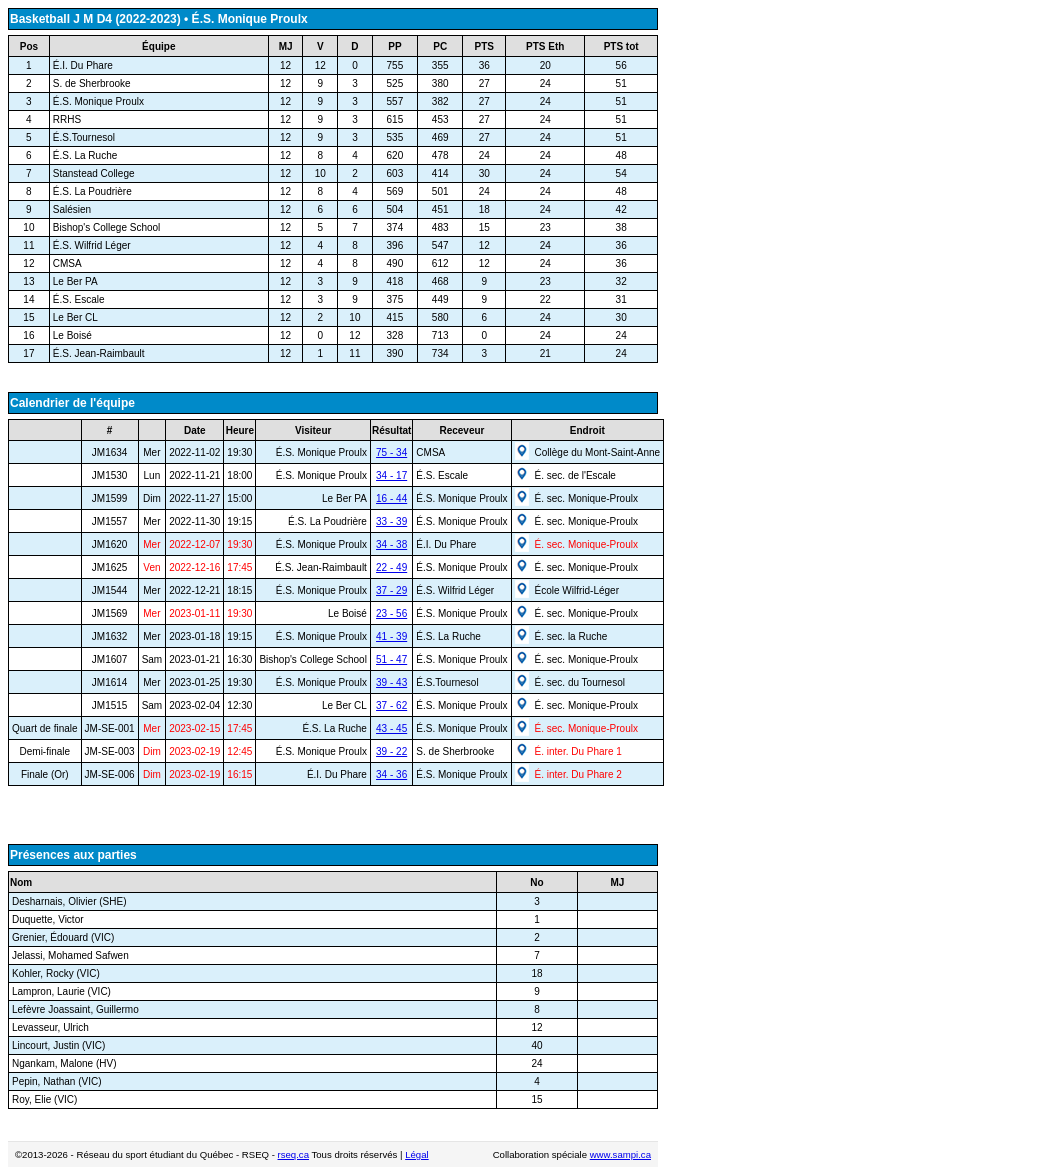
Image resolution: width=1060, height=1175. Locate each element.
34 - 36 (391, 774)
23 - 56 (391, 613)
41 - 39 (391, 636)
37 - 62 (391, 705)
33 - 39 (391, 521)
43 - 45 (391, 728)
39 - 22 (391, 751)
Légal (416, 1154)
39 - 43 (391, 682)
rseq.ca (293, 1154)
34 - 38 (391, 544)
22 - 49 (391, 567)
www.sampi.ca (620, 1154)
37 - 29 (391, 590)
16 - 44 (391, 498)
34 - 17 (391, 475)
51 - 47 (391, 659)
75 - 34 (391, 452)
